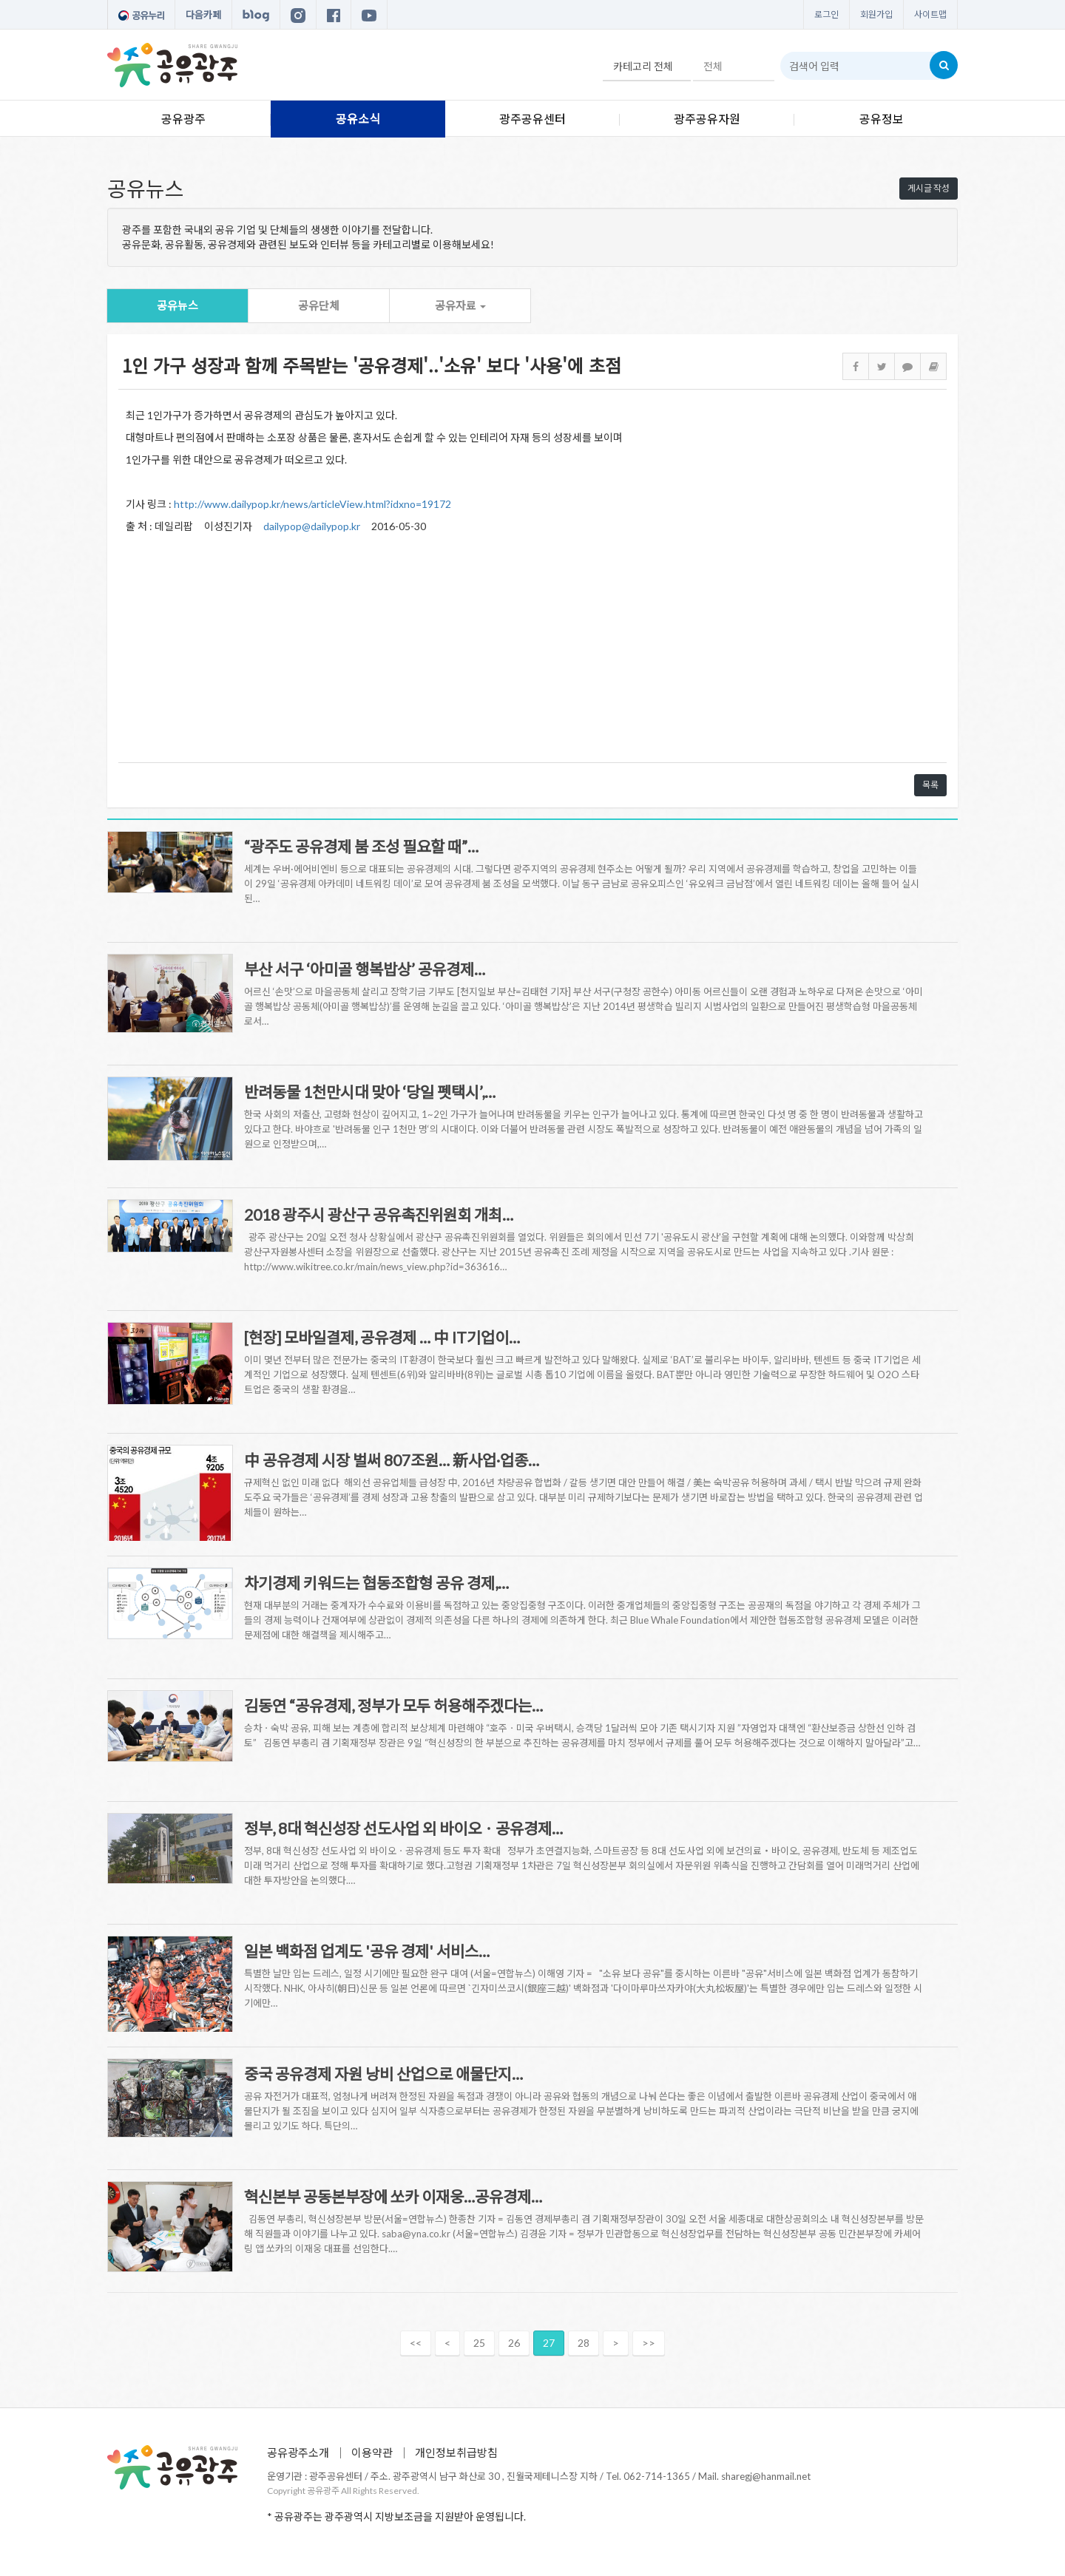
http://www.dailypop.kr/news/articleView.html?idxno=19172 (312, 504)
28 (583, 2342)
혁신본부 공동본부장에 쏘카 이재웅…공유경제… (393, 2196)
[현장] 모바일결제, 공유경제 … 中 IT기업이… (382, 1337)
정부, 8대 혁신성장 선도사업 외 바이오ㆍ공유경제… (403, 1828)
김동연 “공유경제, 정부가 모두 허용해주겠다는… (393, 1705)
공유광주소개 (298, 2452)
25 (479, 2342)
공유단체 (318, 305)
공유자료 (460, 305)
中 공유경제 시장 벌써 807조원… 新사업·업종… (391, 1460)
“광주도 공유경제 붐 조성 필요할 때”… (361, 846)
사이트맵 (930, 14)
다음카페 (203, 15)
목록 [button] (930, 784)
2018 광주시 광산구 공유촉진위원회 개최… (378, 1214)
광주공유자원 (707, 119)
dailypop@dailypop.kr (311, 526)
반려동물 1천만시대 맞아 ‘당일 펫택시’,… (370, 1091)
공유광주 (183, 119)
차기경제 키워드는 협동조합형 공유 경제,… (376, 1582)
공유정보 (881, 119)
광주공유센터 (532, 119)
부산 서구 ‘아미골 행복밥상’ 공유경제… (364, 969)
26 (514, 2342)
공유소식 (358, 119)
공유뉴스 (177, 305)
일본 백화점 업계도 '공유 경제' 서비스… (367, 1951)
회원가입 (876, 14)
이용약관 (372, 2452)
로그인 (826, 14)
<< (416, 2342)
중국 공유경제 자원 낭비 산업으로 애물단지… (383, 2073)
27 (549, 2342)
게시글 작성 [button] (928, 188)
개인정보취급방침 (456, 2452)
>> (648, 2342)
